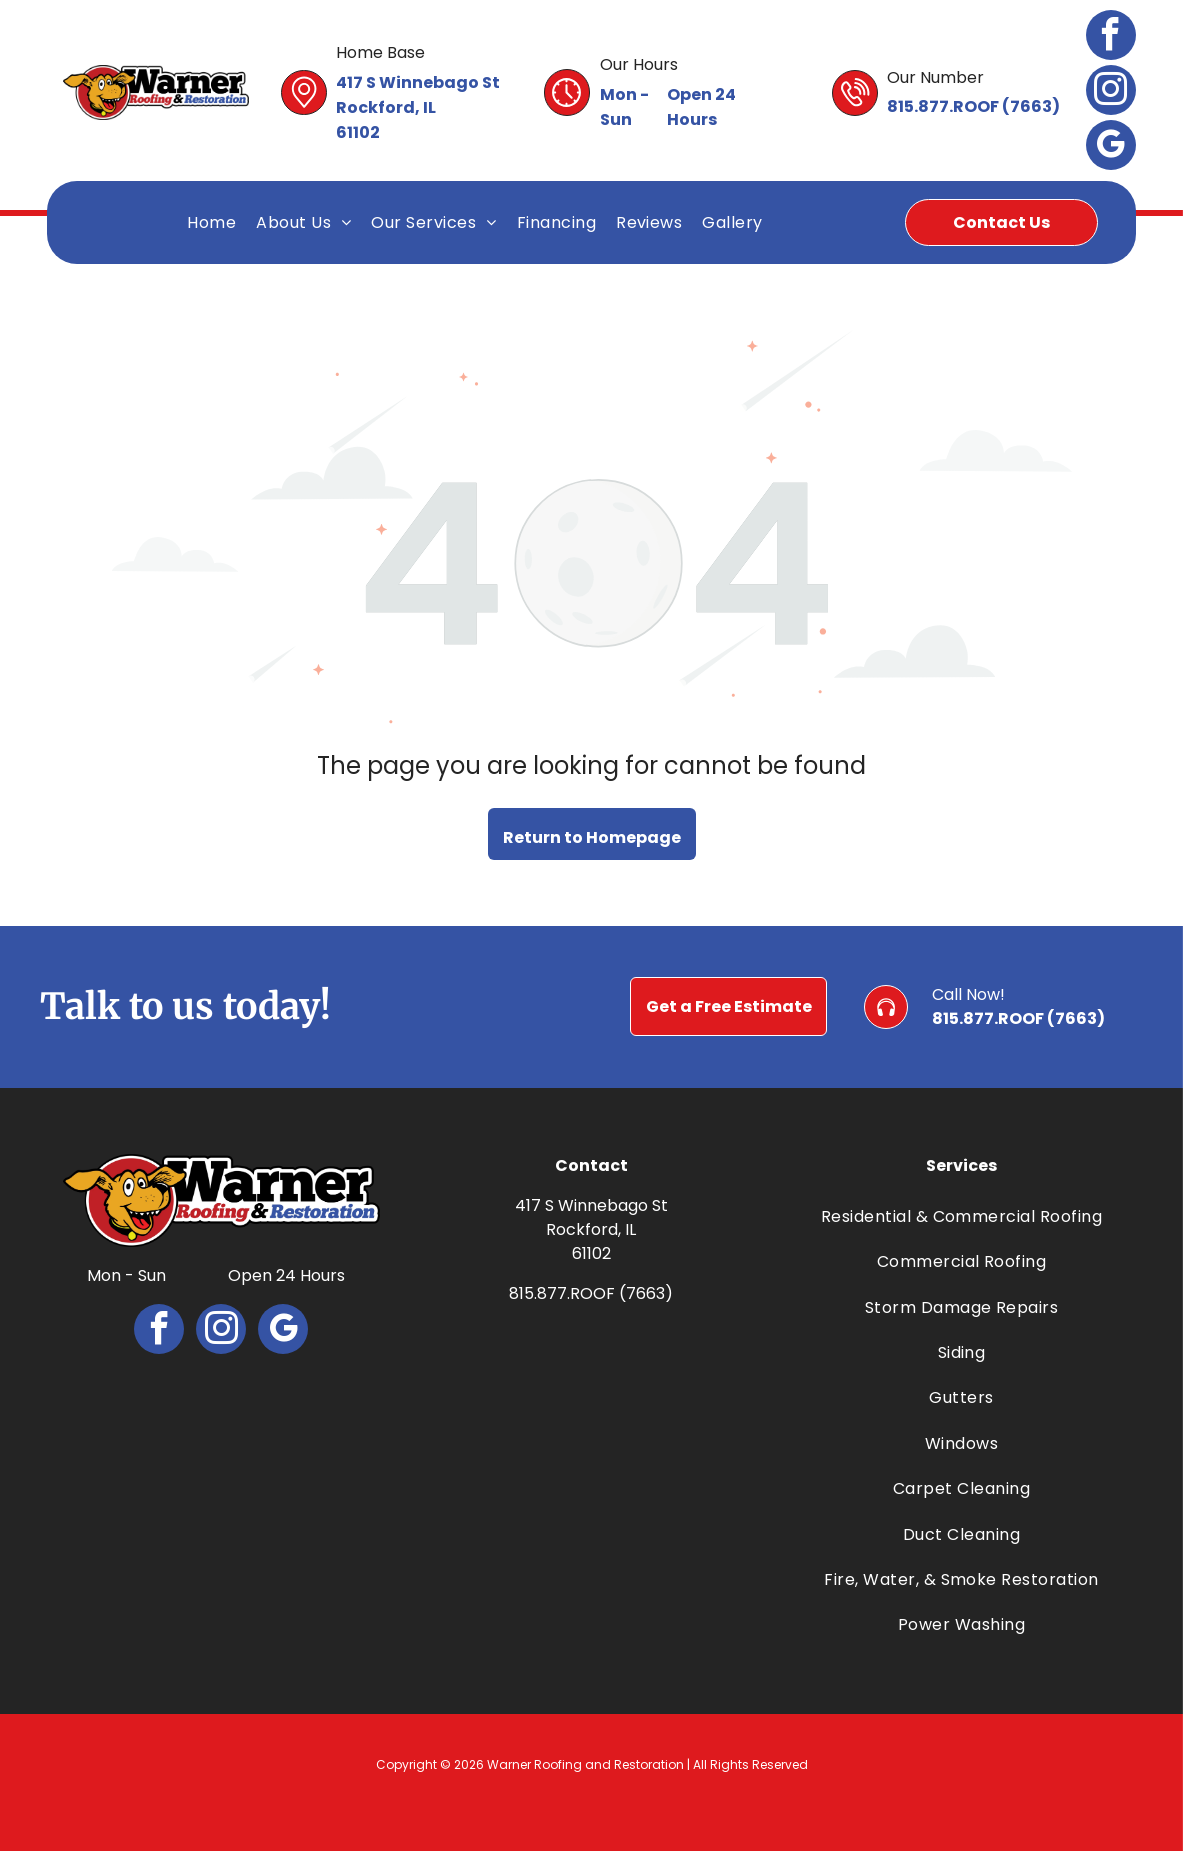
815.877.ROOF (943, 106)
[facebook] (1111, 37)
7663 (1031, 106)
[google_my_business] (1111, 147)
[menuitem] (211, 222)
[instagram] (1111, 92)
